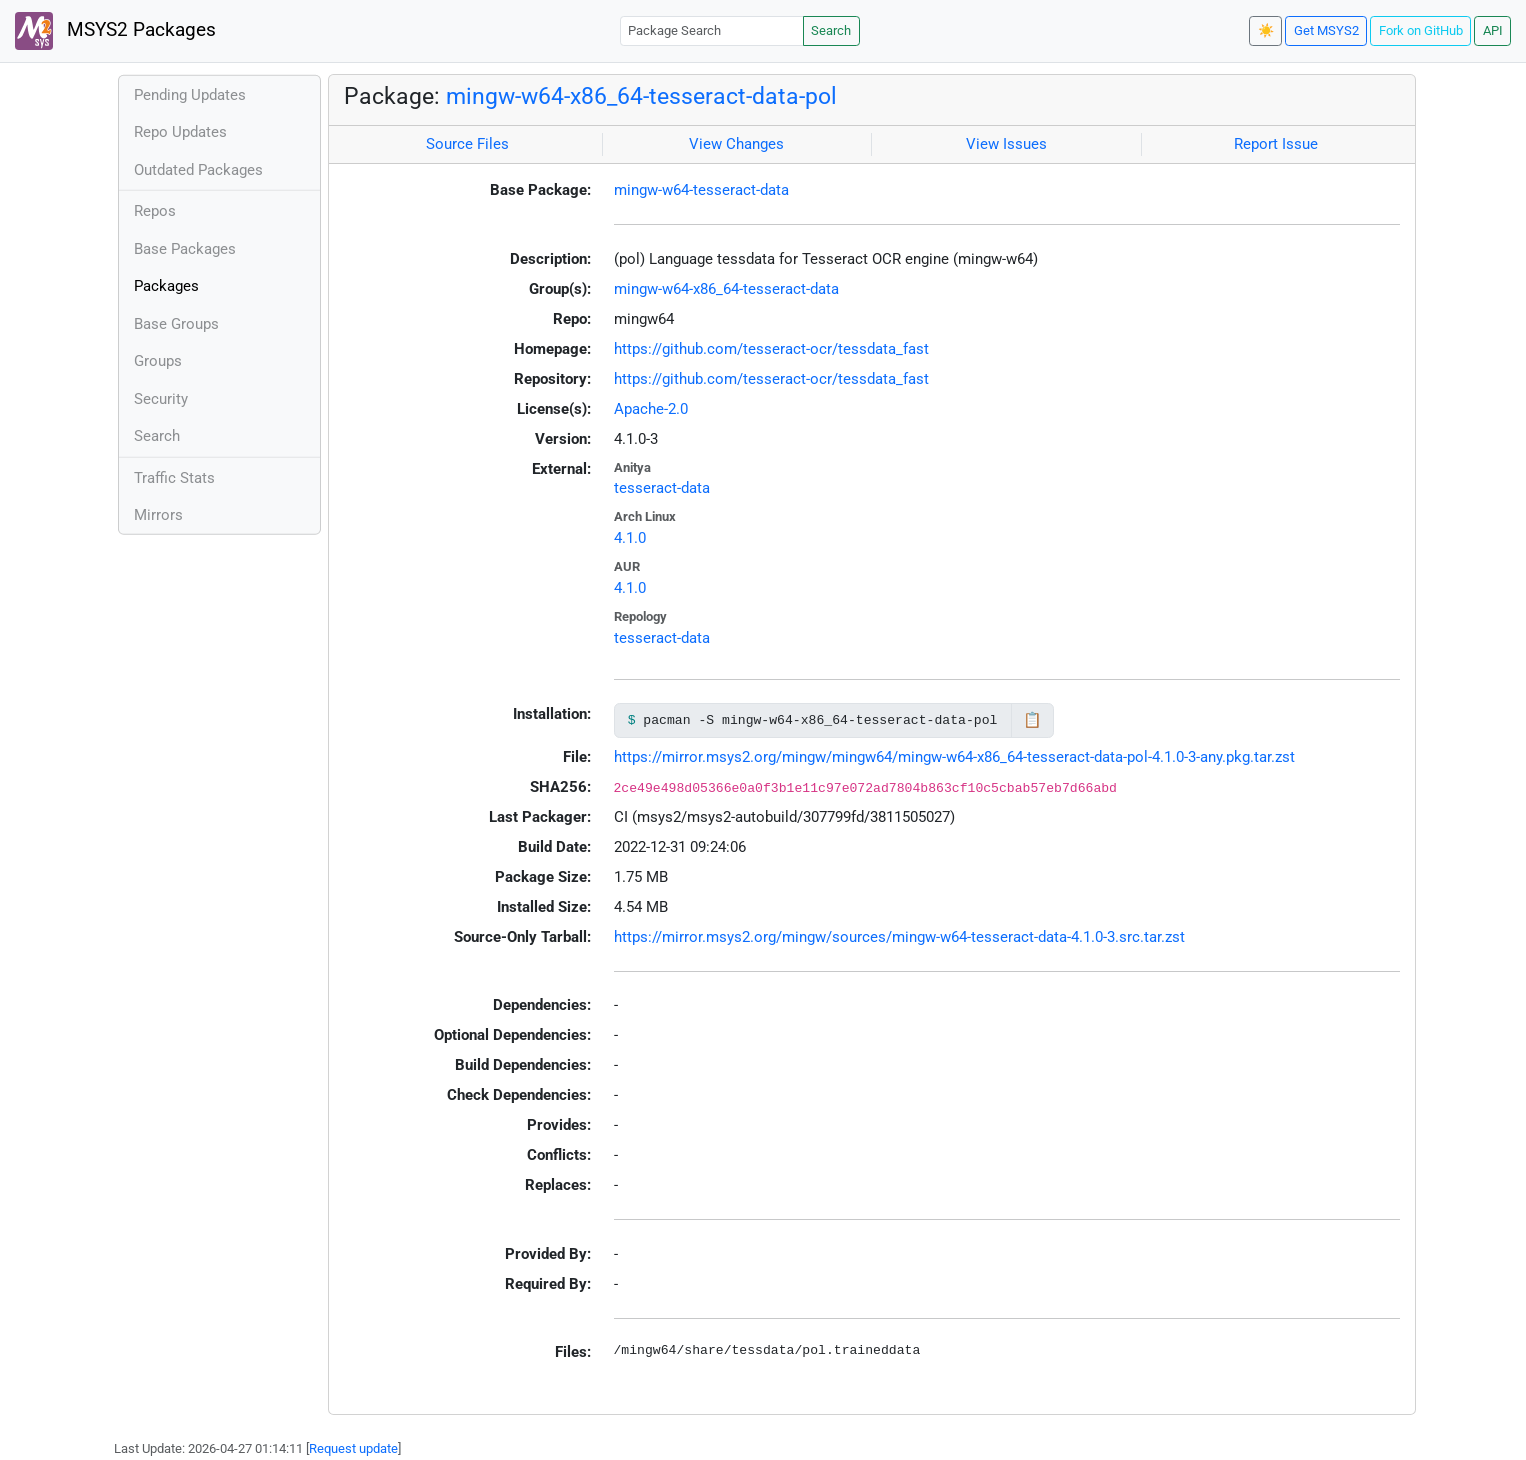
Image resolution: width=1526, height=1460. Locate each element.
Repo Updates (180, 132)
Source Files (467, 144)
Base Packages (185, 249)
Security (161, 399)
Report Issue (1276, 144)
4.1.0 (630, 538)
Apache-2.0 (651, 409)
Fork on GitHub (1421, 30)
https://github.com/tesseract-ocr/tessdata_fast (771, 349)
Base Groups (176, 324)
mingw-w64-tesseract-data (701, 190)
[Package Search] (712, 30)
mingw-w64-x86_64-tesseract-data (726, 289)
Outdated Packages (198, 170)
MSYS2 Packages (115, 31)
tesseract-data (662, 488)
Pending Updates (190, 95)
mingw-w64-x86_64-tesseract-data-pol (641, 96)
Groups (158, 361)
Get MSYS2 (1326, 30)
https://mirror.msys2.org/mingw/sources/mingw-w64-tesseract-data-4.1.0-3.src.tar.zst (899, 937)
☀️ (1266, 30)
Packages (166, 286)
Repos (155, 211)
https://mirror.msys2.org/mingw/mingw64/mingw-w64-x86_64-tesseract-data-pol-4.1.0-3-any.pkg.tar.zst (954, 757)
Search (831, 30)
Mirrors (158, 515)
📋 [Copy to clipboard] (1032, 720)
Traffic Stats (174, 478)
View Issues (1006, 144)
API (1493, 30)
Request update (353, 1448)
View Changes (736, 144)
